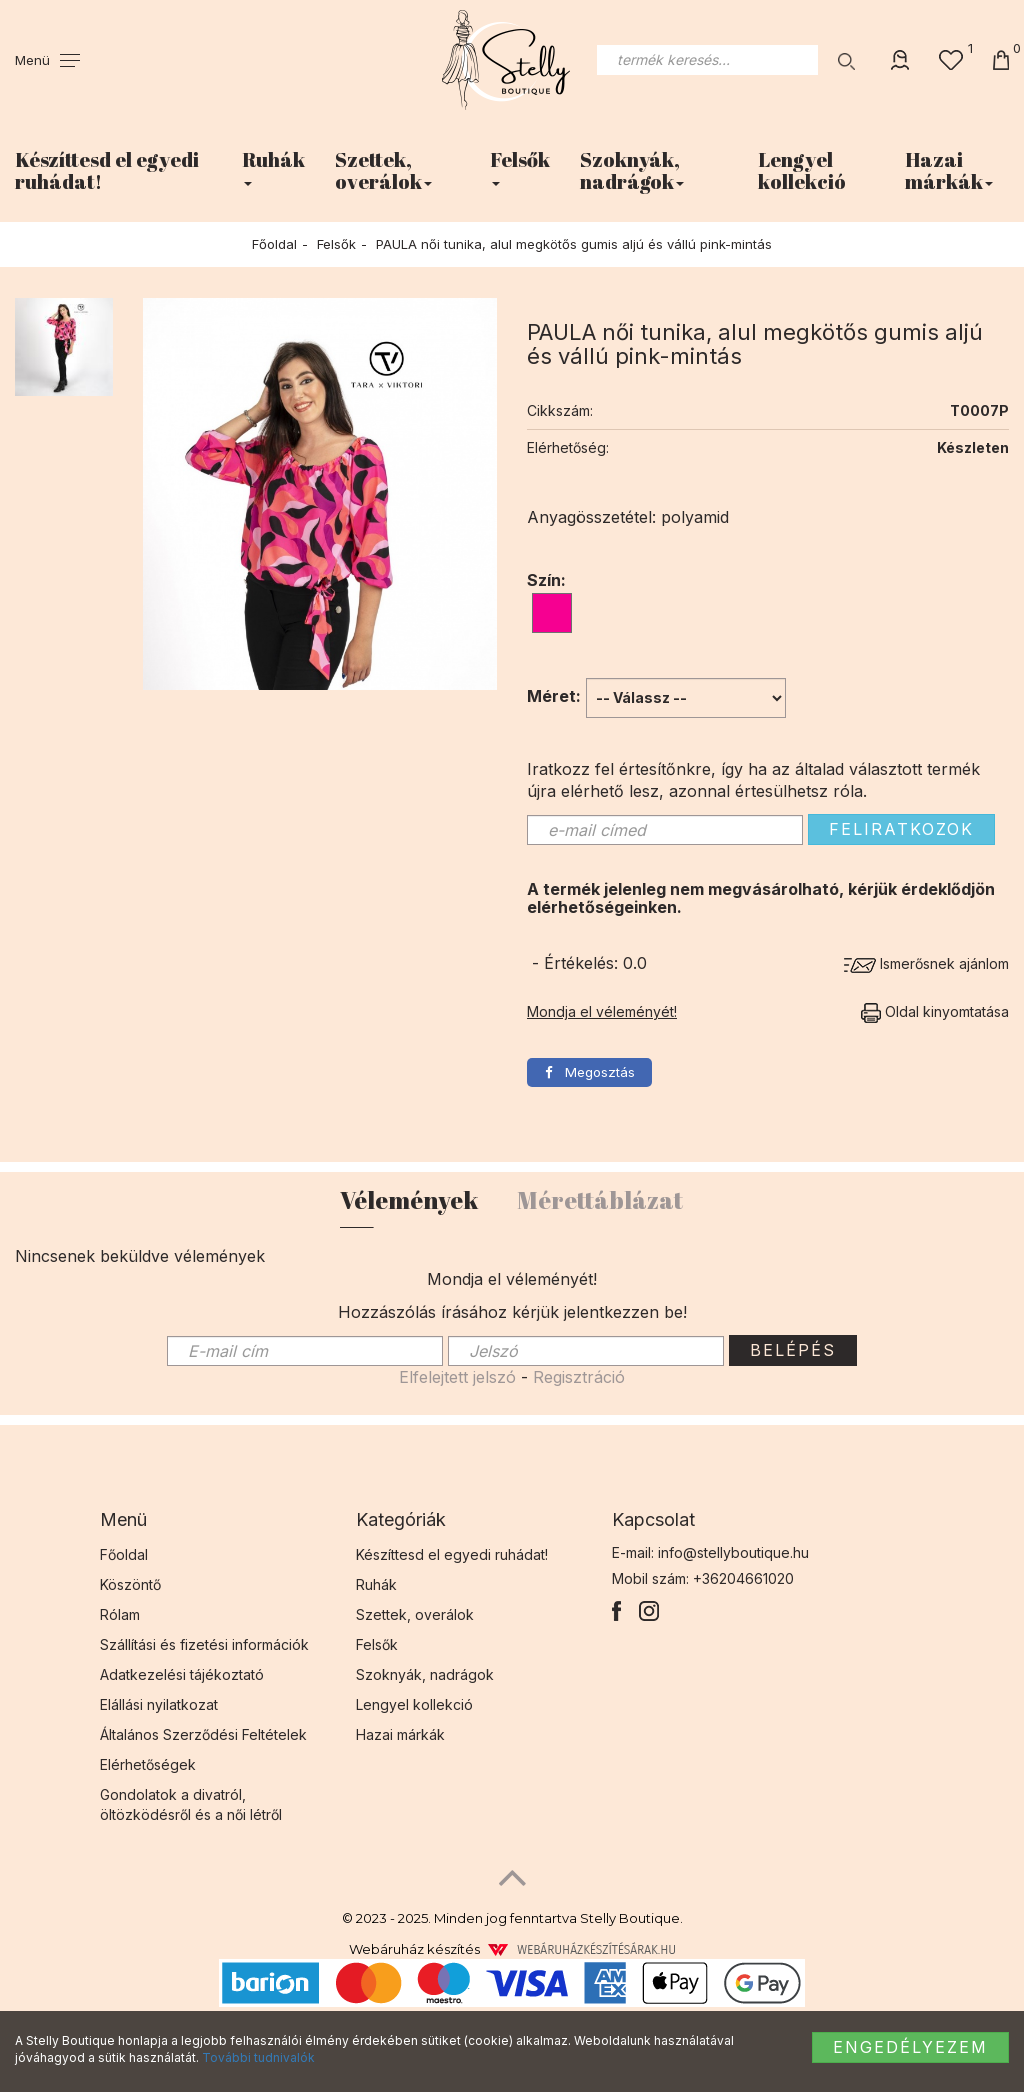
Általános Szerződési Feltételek (203, 1734)
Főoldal (274, 244)
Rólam (120, 1614)
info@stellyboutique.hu (733, 1552)
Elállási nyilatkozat (159, 1704)
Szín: (546, 580)
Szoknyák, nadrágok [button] (632, 170)
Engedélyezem (910, 2047)
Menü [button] (123, 1519)
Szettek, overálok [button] (383, 170)
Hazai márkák (400, 1734)
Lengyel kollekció (802, 170)
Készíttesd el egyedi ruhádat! (107, 170)
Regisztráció (579, 1377)
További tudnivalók (258, 2057)
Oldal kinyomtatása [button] (935, 1011)
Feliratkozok (901, 829)
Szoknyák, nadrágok (425, 1674)
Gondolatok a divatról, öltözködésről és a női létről (191, 1804)
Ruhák (376, 1584)
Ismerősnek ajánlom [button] (926, 963)
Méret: (554, 696)
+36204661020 (743, 1578)
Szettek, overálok (415, 1614)
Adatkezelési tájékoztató (182, 1674)
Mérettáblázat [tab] (600, 1200)
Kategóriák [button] (401, 1519)
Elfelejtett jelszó (457, 1377)
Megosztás (590, 1072)
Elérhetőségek (148, 1764)
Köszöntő (130, 1584)
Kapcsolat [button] (653, 1519)
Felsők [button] (520, 166)
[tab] (213, 1520)
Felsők (336, 244)
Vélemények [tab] (409, 1200)
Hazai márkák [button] (949, 170)
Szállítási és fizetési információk (204, 1644)
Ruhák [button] (273, 166)
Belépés (793, 1350)
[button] (47, 60)
